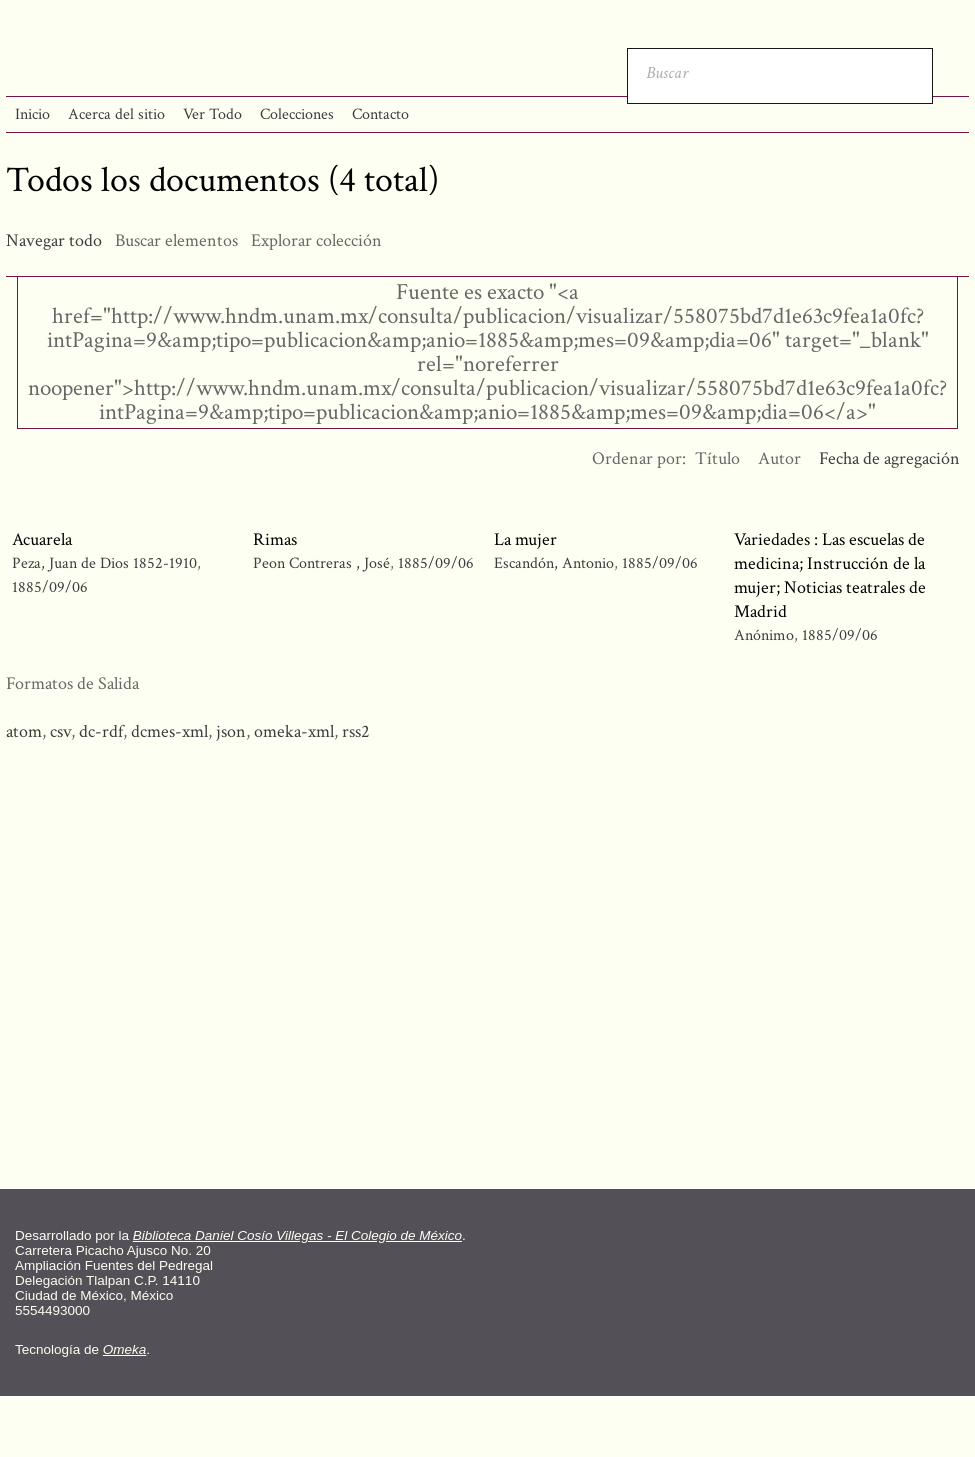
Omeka (125, 1349)
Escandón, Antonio (556, 563)
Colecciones (297, 114)
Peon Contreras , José (323, 563)
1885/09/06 (50, 587)
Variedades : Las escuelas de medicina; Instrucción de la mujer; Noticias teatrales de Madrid (830, 575)
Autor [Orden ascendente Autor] (779, 458)
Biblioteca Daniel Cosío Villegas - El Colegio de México (297, 1235)
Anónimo (764, 635)
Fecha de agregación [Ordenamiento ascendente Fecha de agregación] (889, 458)
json (231, 731)
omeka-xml (294, 731)
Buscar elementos (176, 240)
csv (60, 731)
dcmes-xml (169, 731)
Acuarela (42, 539)
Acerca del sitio (116, 114)
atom (24, 731)
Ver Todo (212, 114)
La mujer (525, 539)
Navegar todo (54, 240)
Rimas (275, 539)
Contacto (380, 114)
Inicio (32, 114)
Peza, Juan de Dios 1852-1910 (104, 563)
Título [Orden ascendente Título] (717, 458)
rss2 (356, 731)
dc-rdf (101, 731)
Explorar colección (316, 240)
